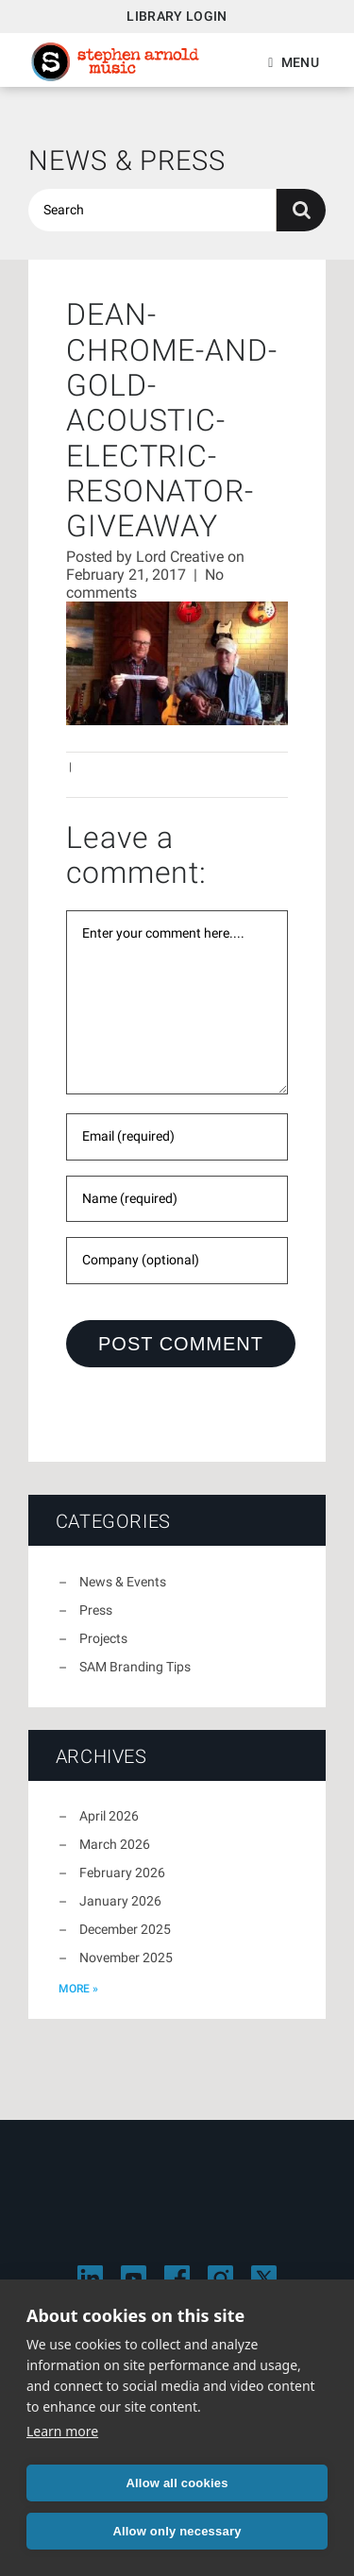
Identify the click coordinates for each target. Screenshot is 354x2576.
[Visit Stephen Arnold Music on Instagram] (220, 2278)
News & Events (122, 1581)
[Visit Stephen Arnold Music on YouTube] (133, 2278)
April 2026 (109, 1815)
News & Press (127, 160)
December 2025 (125, 1929)
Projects (103, 1638)
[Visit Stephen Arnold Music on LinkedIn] (90, 2278)
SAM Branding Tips (135, 1666)
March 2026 (114, 1844)
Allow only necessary (176, 2531)
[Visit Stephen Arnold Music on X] (264, 2278)
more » (78, 1988)
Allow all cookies (177, 2483)
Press (95, 1610)
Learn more (62, 2431)
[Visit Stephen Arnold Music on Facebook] (177, 2278)
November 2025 (126, 1957)
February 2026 (122, 1872)
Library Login (177, 16)
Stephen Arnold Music (115, 61)
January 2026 (120, 1900)
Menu (300, 62)
